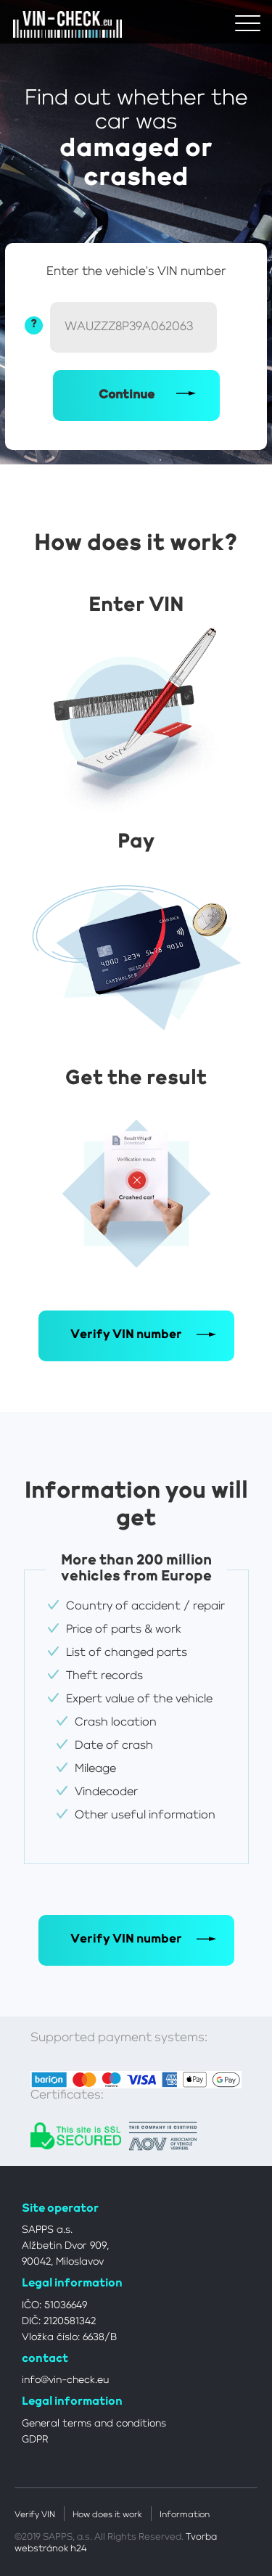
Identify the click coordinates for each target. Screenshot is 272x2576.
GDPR (35, 2440)
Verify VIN (35, 2515)
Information (185, 2515)
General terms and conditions (94, 2424)
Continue (126, 395)
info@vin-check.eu (65, 2380)
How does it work (107, 2515)
